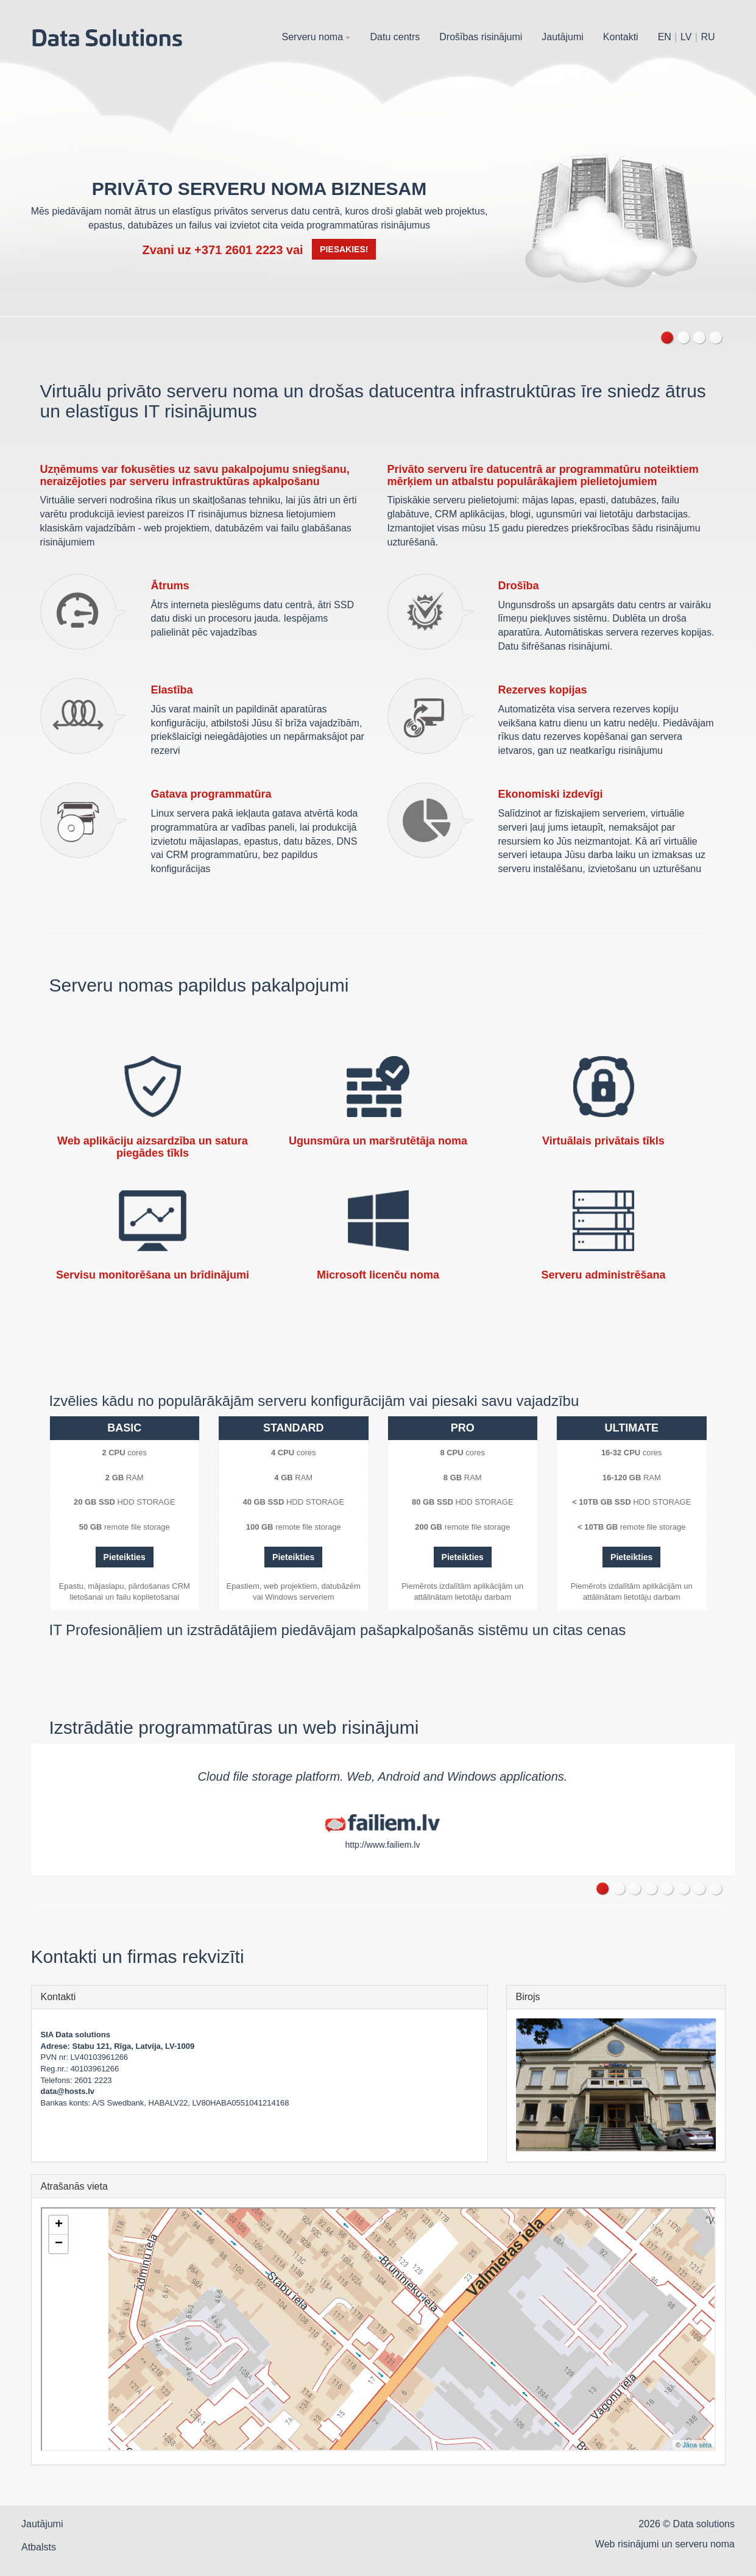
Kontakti (620, 37)
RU (708, 37)
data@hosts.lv (68, 2091)
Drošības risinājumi (480, 37)
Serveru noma (316, 37)
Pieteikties (125, 1557)
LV (685, 37)
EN (664, 37)
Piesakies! (344, 249)
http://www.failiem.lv (382, 1845)
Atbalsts (38, 2547)
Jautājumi (562, 37)
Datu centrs (395, 37)
